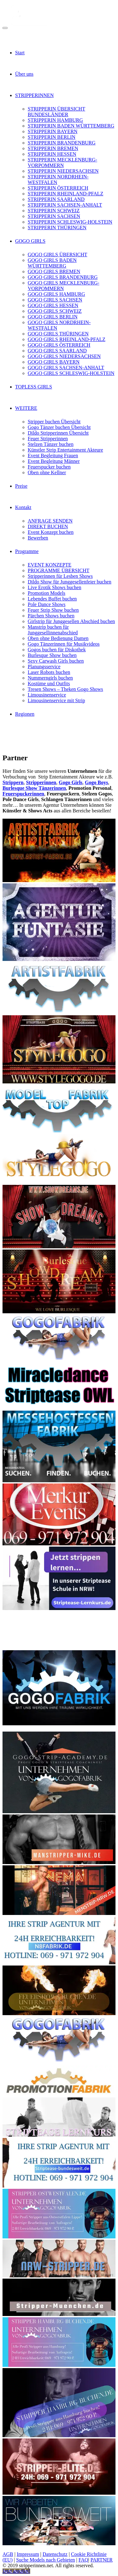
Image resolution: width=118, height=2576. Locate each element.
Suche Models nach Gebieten (45, 2559)
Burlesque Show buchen (52, 655)
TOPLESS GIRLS (33, 386)
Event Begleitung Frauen (53, 455)
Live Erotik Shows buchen (54, 587)
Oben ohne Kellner (47, 472)
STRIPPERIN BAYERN (52, 131)
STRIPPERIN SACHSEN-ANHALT (65, 205)
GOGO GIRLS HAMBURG (56, 294)
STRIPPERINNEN (34, 95)
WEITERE (26, 408)
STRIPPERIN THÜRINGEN (57, 227)
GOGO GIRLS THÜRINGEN (58, 333)
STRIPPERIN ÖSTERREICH (58, 188)
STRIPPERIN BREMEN (53, 148)
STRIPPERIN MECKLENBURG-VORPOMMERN (62, 162)
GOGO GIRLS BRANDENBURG (63, 277)
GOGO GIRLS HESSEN (53, 305)
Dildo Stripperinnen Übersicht (58, 433)
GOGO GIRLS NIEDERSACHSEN (64, 356)
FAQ (83, 2559)
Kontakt (23, 507)
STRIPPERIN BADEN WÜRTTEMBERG (71, 125)
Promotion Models (46, 593)
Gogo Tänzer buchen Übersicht (59, 427)
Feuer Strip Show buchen (53, 610)
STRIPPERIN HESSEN (52, 154)
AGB (8, 2554)
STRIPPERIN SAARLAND (56, 199)
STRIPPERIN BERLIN (52, 137)
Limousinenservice (47, 694)
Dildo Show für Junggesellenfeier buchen (69, 581)
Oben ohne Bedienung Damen (58, 638)
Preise (21, 486)
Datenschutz (54, 2554)
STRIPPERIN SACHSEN (54, 216)
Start (20, 52)
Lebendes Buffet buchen (52, 598)
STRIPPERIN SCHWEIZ (54, 210)
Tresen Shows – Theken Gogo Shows (65, 689)
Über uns (24, 74)
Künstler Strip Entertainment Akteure (65, 450)
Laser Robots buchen (49, 672)
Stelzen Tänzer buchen (50, 444)
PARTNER (101, 2559)
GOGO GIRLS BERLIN (52, 316)
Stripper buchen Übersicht (54, 421)
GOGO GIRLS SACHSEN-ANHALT (66, 367)
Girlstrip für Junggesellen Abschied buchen (71, 621)
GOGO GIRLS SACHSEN (55, 299)
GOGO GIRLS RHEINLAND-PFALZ (66, 339)
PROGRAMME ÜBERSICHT (58, 570)
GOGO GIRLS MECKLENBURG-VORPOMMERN (63, 285)
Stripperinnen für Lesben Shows (60, 576)
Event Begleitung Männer (54, 461)
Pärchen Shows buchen (51, 615)
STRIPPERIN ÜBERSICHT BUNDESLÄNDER (56, 111)
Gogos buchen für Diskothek (57, 649)
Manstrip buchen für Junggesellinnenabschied (53, 629)
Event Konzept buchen (51, 532)
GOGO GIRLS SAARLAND (57, 350)
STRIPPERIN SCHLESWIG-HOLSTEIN (70, 222)
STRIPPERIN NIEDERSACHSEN (63, 171)
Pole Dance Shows (46, 604)
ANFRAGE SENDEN (50, 520)
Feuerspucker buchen (49, 466)
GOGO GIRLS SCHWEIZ (55, 311)
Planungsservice (44, 666)
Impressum (28, 2554)
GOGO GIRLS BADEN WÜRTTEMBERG (52, 263)
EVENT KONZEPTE (49, 564)
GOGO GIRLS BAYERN (54, 362)
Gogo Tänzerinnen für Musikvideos (64, 644)
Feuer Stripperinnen (48, 438)
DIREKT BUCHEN (48, 526)
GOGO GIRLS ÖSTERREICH (59, 345)
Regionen (24, 714)
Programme (27, 551)
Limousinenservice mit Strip (56, 700)
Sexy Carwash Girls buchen (56, 661)
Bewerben (38, 537)
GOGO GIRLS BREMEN (54, 271)
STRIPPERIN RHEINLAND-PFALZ (65, 193)
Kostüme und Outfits (49, 683)
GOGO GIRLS (30, 241)
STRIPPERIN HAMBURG (55, 120)
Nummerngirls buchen (50, 678)
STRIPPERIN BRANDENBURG (62, 142)
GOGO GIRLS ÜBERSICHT (57, 254)
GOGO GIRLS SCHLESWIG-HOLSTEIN (71, 373)
